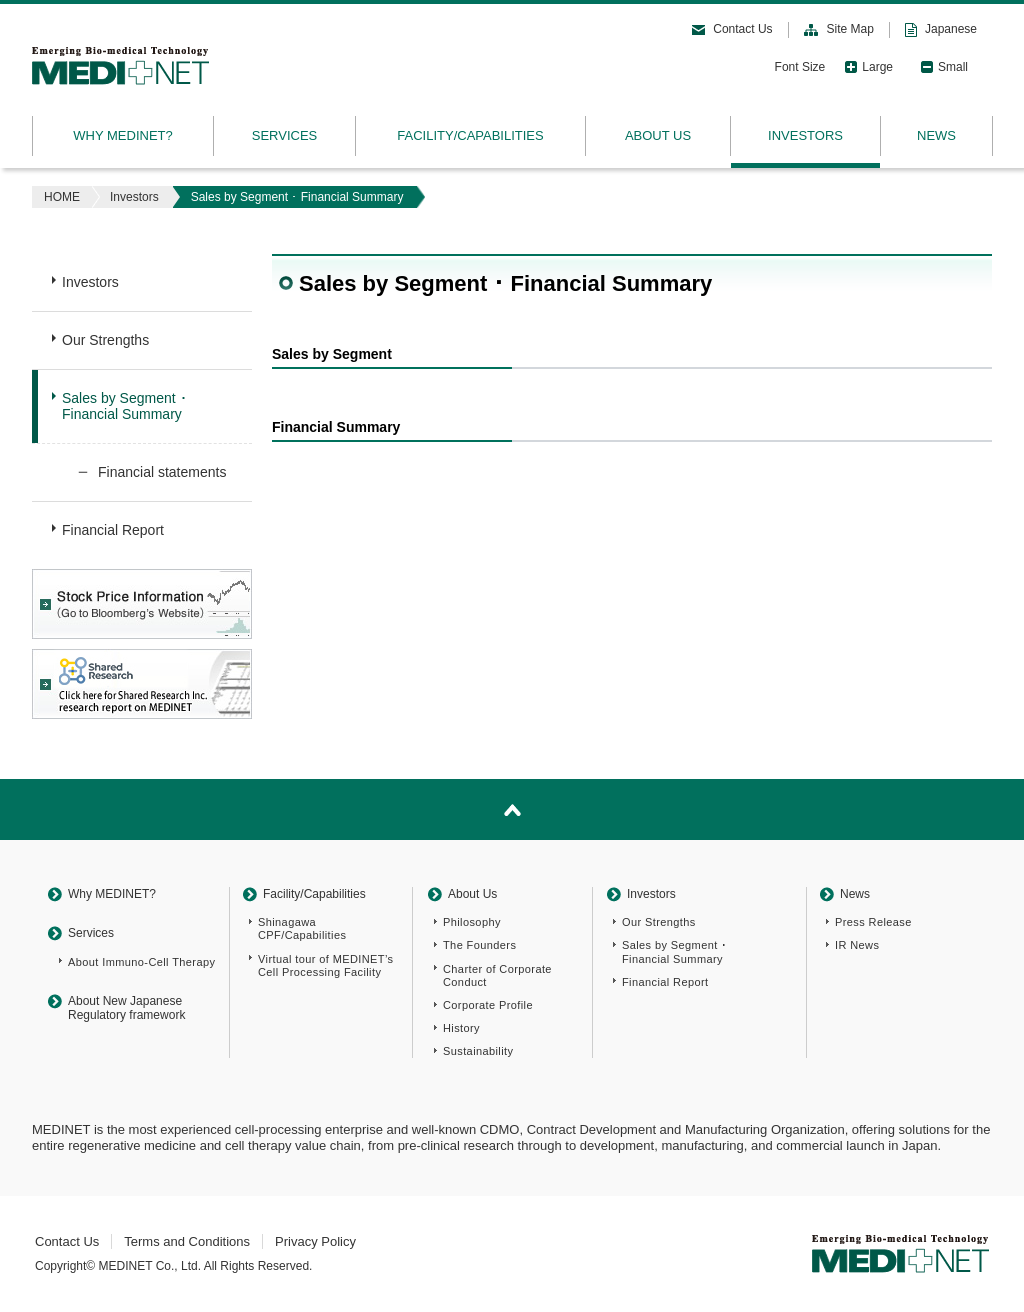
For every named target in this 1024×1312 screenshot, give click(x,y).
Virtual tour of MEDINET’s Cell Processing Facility (326, 965)
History (461, 1028)
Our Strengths (105, 340)
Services (91, 933)
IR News (857, 945)
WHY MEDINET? (122, 135)
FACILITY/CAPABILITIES (470, 135)
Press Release (873, 922)
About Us (472, 894)
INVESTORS (805, 135)
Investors (134, 197)
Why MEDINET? (112, 894)
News (855, 894)
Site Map (850, 29)
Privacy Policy (315, 1241)
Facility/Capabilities (314, 894)
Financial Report (113, 530)
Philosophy (472, 922)
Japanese (951, 29)
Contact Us (742, 29)
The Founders (479, 945)
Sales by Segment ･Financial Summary (124, 406)
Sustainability (478, 1051)
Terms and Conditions (187, 1241)
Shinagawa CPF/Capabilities (302, 928)
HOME (62, 197)
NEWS (936, 135)
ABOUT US (658, 135)
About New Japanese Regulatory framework (126, 1008)
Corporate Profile (488, 1005)
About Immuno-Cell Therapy (141, 962)
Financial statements (162, 472)
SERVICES (285, 135)
